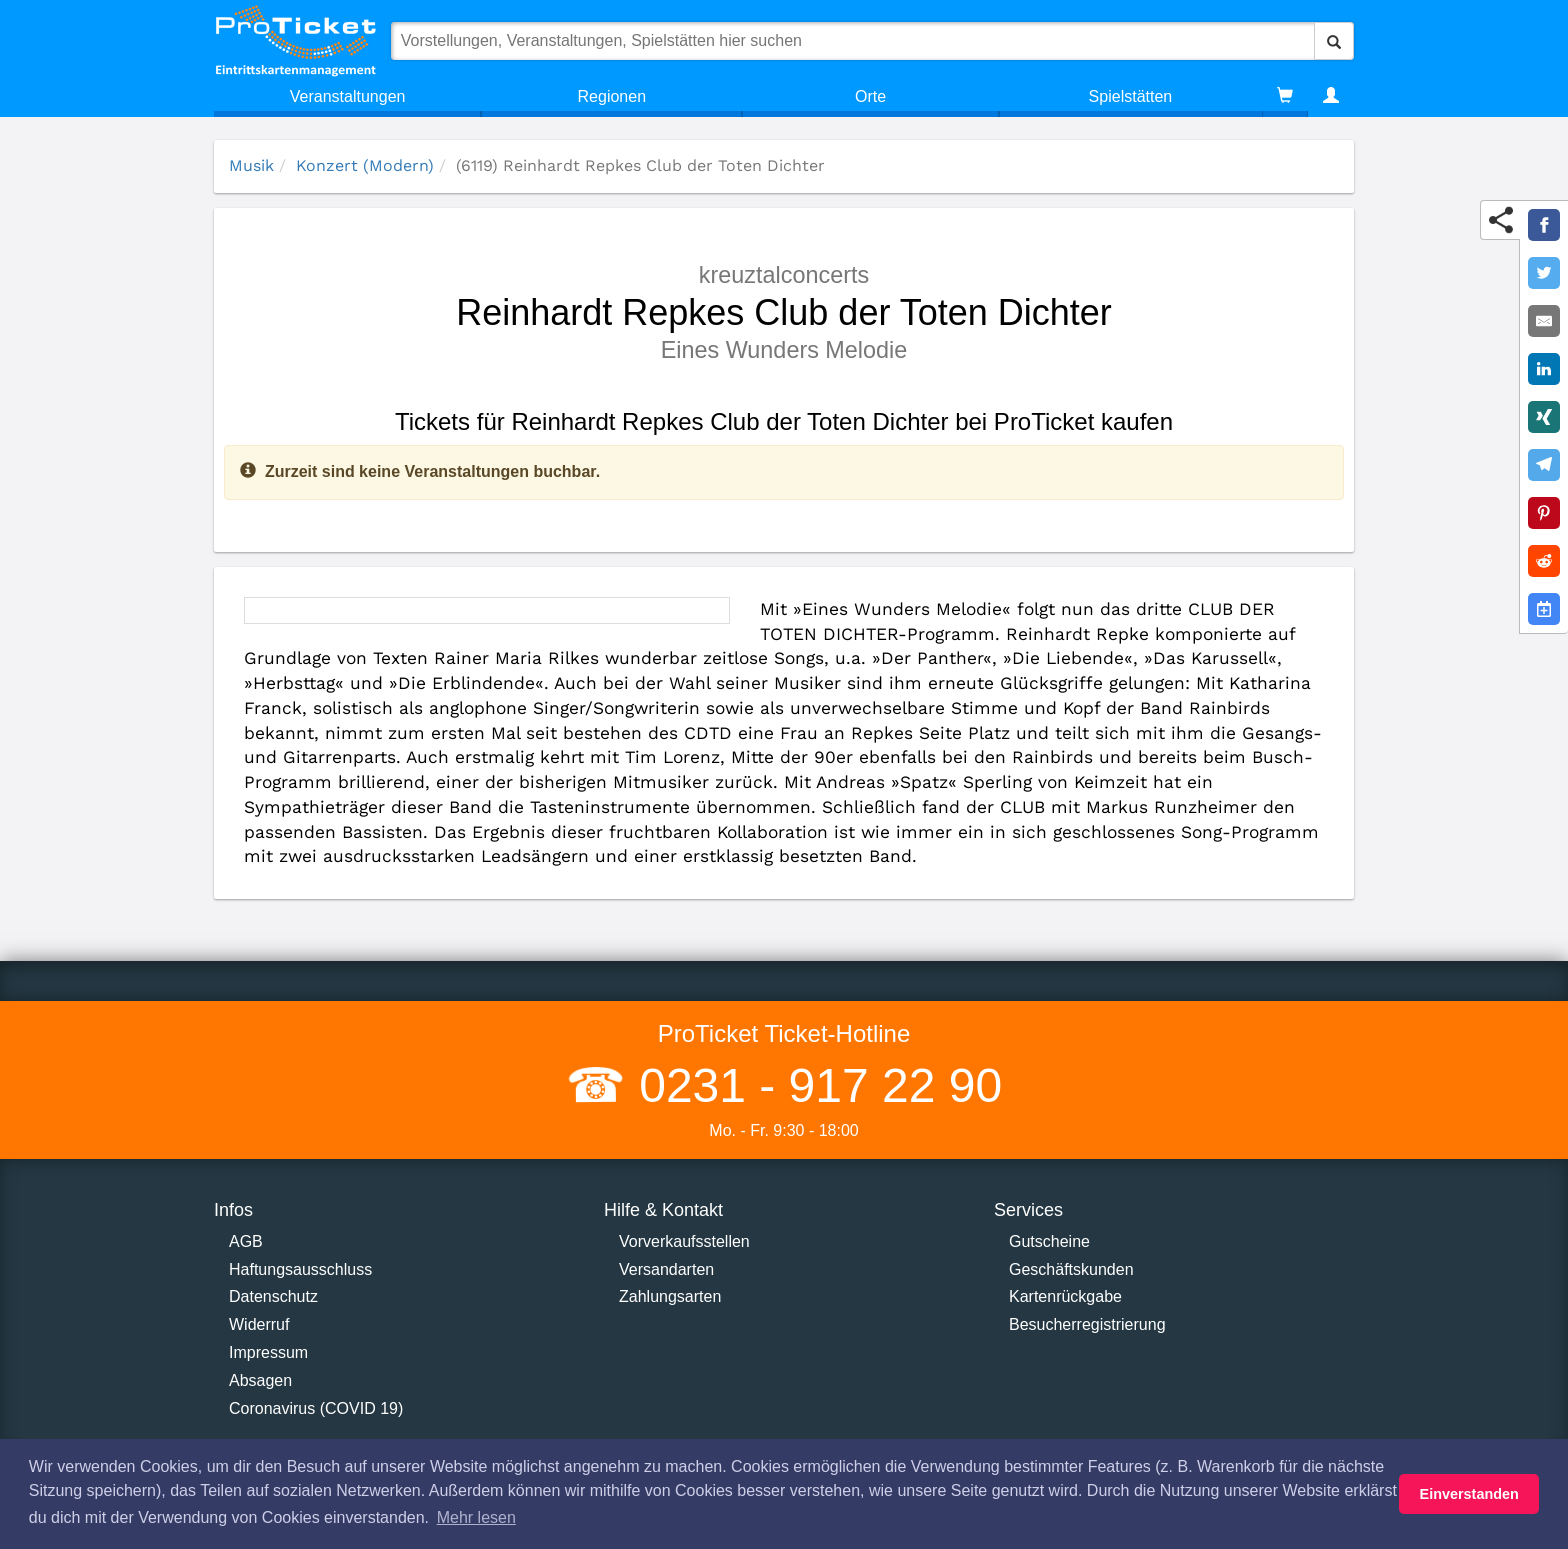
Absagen (260, 1380)
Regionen (612, 96)
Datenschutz (273, 1296)
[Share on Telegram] (1544, 465)
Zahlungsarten (670, 1296)
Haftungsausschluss (300, 1269)
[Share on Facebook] (1544, 225)
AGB (246, 1241)
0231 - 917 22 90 (814, 1085)
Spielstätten (1131, 96)
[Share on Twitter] (1544, 273)
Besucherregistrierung (1087, 1324)
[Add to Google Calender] (1544, 609)
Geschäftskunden (1071, 1269)
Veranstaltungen (348, 96)
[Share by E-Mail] (1544, 321)
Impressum (268, 1352)
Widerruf (259, 1324)
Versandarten (666, 1269)
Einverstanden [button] (1469, 1494)
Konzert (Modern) (365, 165)
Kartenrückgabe (1065, 1296)
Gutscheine (1049, 1241)
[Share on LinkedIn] (1544, 369)
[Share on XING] (1544, 417)
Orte (870, 96)
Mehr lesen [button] (476, 1517)
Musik (251, 165)
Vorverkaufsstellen (684, 1241)
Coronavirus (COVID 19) (316, 1408)
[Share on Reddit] (1544, 561)
